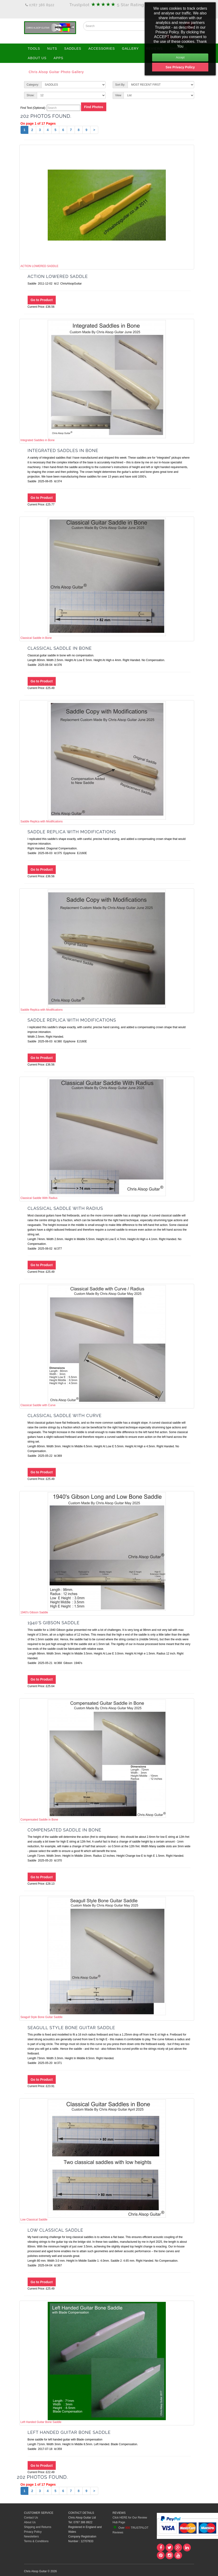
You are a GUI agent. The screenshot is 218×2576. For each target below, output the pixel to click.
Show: (30, 95)
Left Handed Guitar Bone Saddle (93, 2363)
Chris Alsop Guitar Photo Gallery (56, 72)
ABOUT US (37, 58)
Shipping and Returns (37, 2527)
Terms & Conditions (36, 2541)
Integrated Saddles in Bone (93, 381)
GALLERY (130, 48)
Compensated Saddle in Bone (93, 1760)
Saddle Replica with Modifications (93, 762)
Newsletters (31, 2536)
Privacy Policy (33, 2531)
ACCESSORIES (101, 48)
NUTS (52, 48)
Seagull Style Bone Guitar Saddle (93, 1958)
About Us (30, 2522)
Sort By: (120, 84)
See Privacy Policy (180, 67)
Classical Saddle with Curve (93, 1346)
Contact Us (31, 2517)
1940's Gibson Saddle (93, 1553)
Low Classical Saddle (93, 2160)
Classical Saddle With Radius (93, 1139)
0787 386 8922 (40, 5)
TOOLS (34, 48)
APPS (58, 58)
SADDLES (72, 48)
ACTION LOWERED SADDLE (93, 207)
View (118, 95)
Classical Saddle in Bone (93, 579)
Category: (33, 84)
